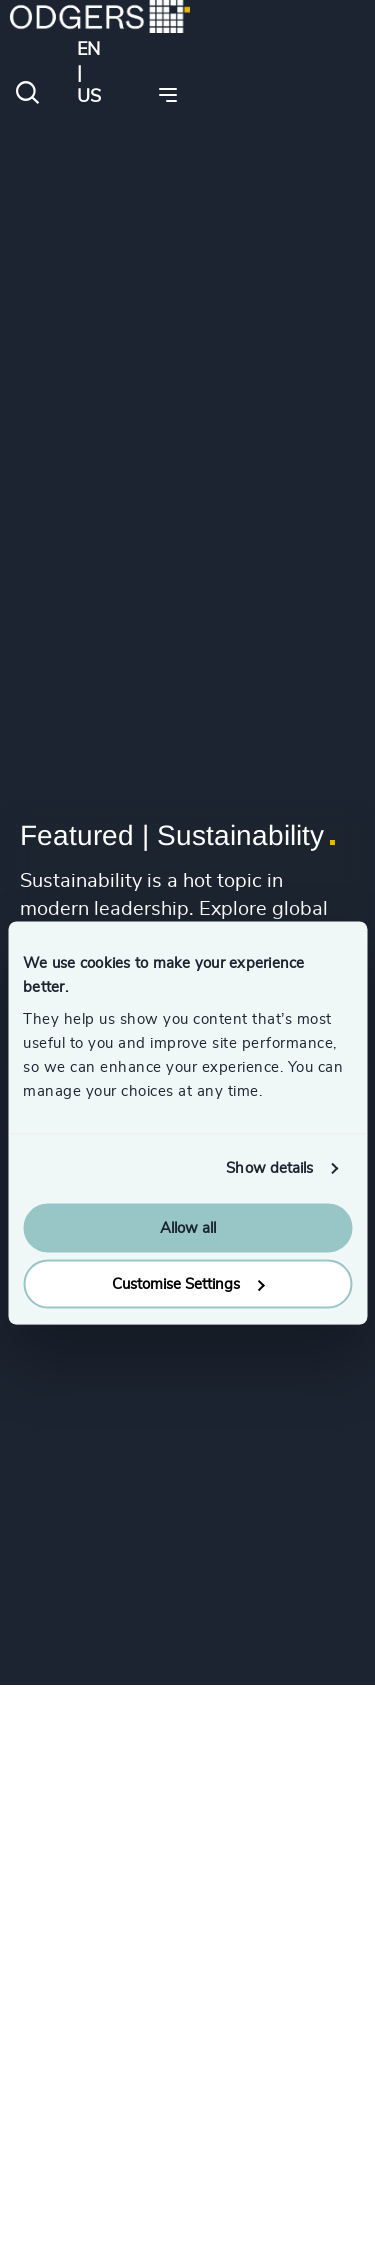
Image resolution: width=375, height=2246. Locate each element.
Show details (269, 1168)
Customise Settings (188, 1284)
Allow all (188, 1227)
